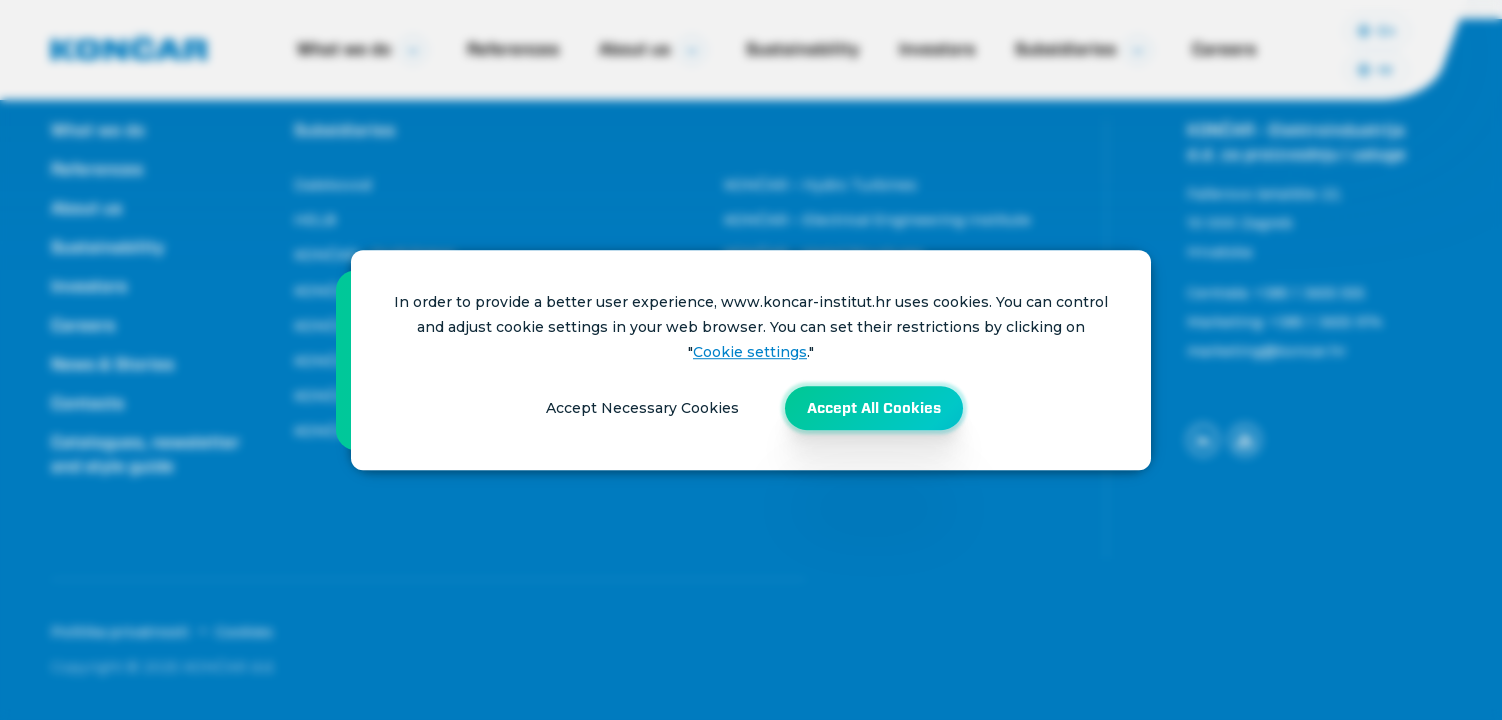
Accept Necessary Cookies (642, 408)
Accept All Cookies (874, 408)
